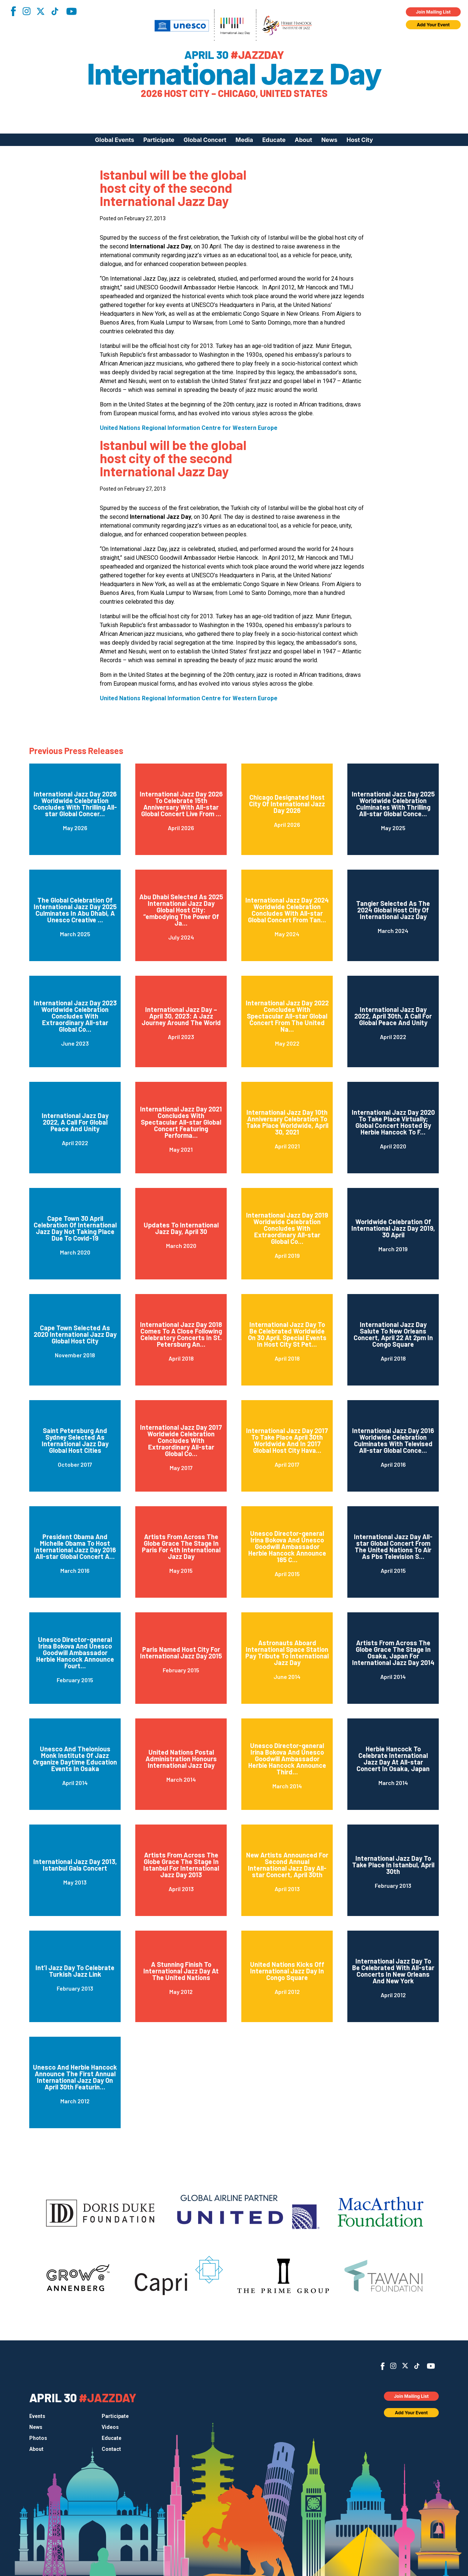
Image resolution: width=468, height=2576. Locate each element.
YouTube (71, 11)
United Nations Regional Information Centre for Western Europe (189, 427)
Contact (111, 2449)
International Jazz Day (234, 74)
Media (244, 139)
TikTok (54, 11)
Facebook (13, 11)
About (303, 139)
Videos (110, 2427)
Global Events (114, 139)
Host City (360, 139)
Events (37, 2416)
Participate (158, 139)
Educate (274, 139)
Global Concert (205, 139)
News (329, 139)
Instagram (26, 11)
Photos (38, 2438)
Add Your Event (433, 24)
